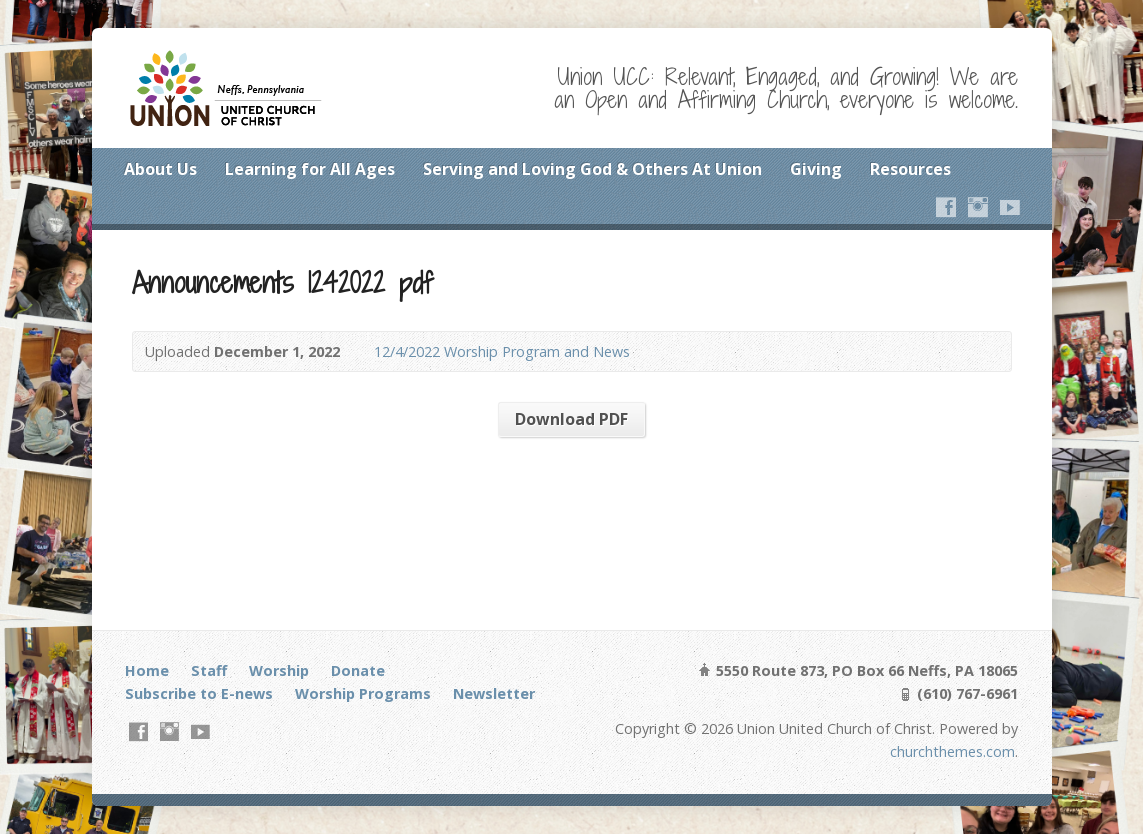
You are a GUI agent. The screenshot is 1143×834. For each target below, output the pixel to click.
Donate (358, 670)
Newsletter (494, 693)
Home (147, 670)
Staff (209, 670)
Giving (816, 169)
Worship (279, 670)
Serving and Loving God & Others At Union (592, 169)
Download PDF (571, 419)
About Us (160, 169)
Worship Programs (363, 693)
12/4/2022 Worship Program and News (502, 351)
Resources (910, 169)
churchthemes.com (952, 751)
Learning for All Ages (310, 169)
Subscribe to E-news (199, 693)
